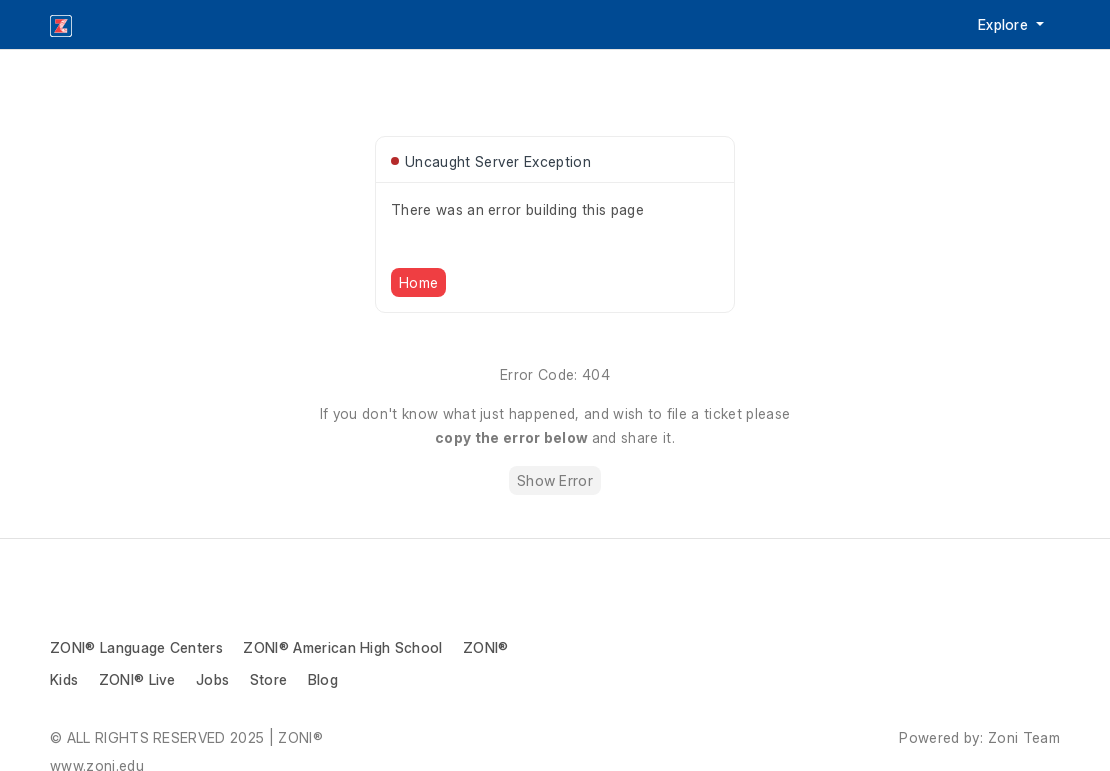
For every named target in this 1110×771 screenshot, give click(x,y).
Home (418, 282)
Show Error (555, 480)
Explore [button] (1005, 24)
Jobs (212, 679)
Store (269, 679)
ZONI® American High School (342, 647)
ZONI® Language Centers (136, 647)
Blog (323, 679)
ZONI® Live (137, 679)
